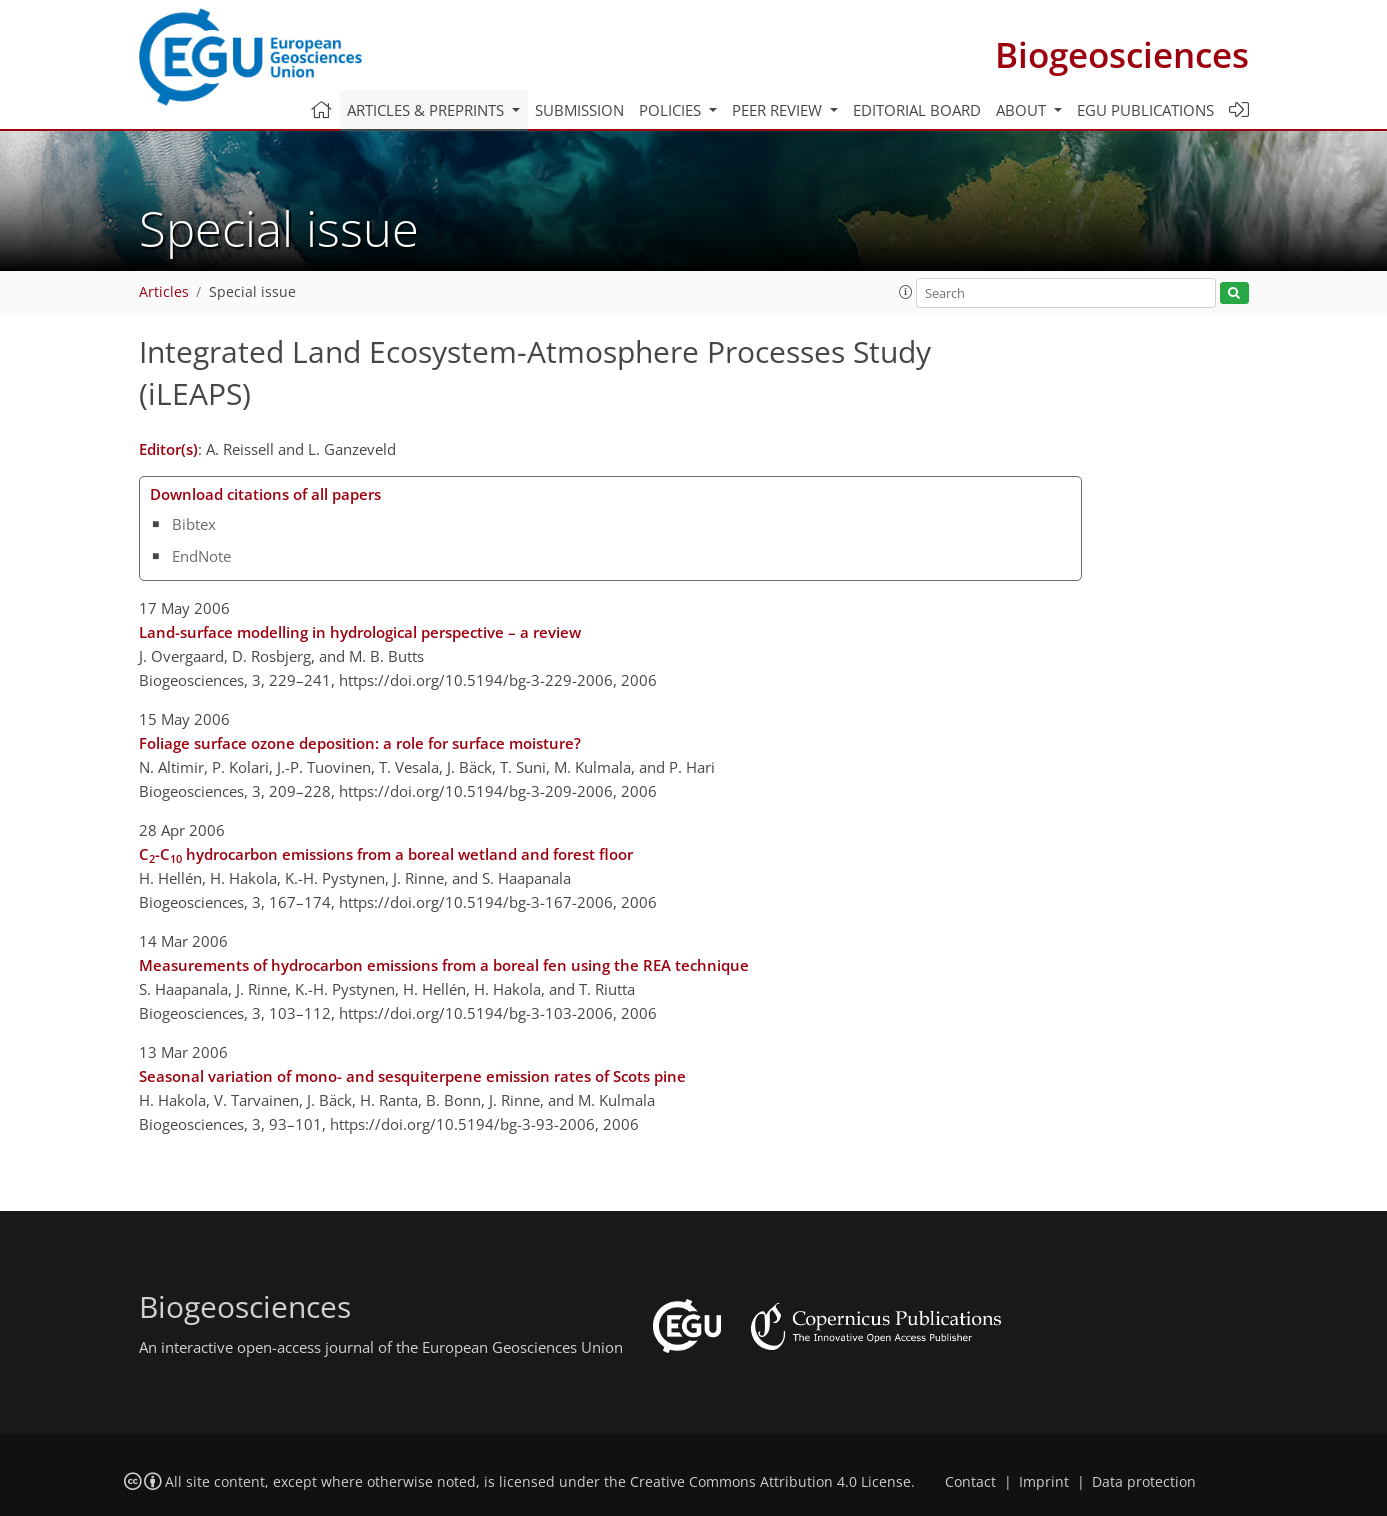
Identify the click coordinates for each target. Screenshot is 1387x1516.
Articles (164, 292)
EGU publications (1145, 110)
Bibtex (194, 524)
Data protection (1144, 1482)
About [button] (1023, 110)
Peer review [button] (779, 110)
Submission (579, 110)
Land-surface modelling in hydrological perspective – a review (360, 632)
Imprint (1044, 1482)
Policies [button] (672, 110)
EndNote (201, 556)
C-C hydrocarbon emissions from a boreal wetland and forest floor (386, 855)
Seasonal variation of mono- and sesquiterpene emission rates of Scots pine (412, 1076)
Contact (970, 1482)
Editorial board (917, 110)
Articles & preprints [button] (427, 110)
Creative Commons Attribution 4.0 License (770, 1482)
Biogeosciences (1122, 54)
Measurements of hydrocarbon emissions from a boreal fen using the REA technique (444, 965)
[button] (906, 292)
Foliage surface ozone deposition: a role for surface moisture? (360, 743)
